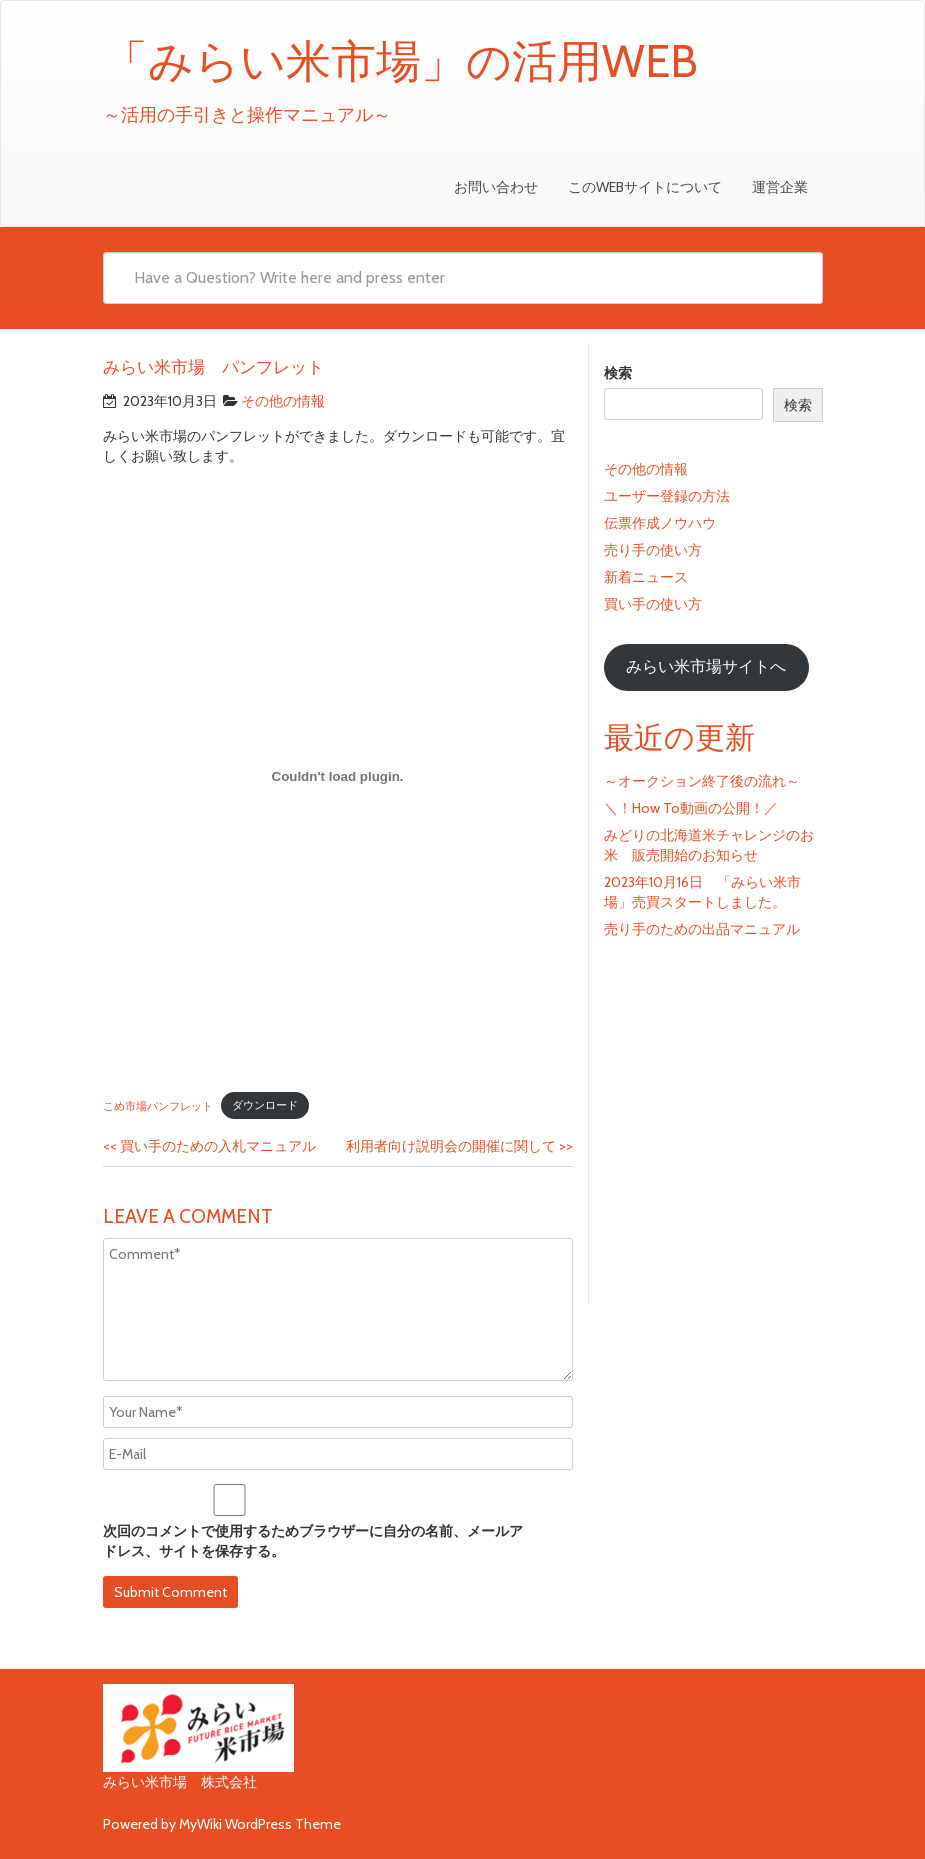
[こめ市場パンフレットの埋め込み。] (338, 776)
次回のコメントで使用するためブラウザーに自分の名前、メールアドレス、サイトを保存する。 (313, 1541)
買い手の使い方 (653, 604)
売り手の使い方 (653, 550)
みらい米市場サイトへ (706, 666)
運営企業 (780, 187)
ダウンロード (265, 1105)
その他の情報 (283, 401)
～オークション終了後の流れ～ (702, 781)
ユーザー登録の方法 (667, 496)
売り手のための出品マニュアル (702, 929)
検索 (618, 373)
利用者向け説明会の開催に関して (459, 1146)
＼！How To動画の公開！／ (691, 808)
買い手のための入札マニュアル (209, 1146)
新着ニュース (646, 577)
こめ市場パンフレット (158, 1105)
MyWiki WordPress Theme (260, 1824)
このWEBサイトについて (645, 187)
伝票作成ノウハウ (660, 523)
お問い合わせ (496, 187)
